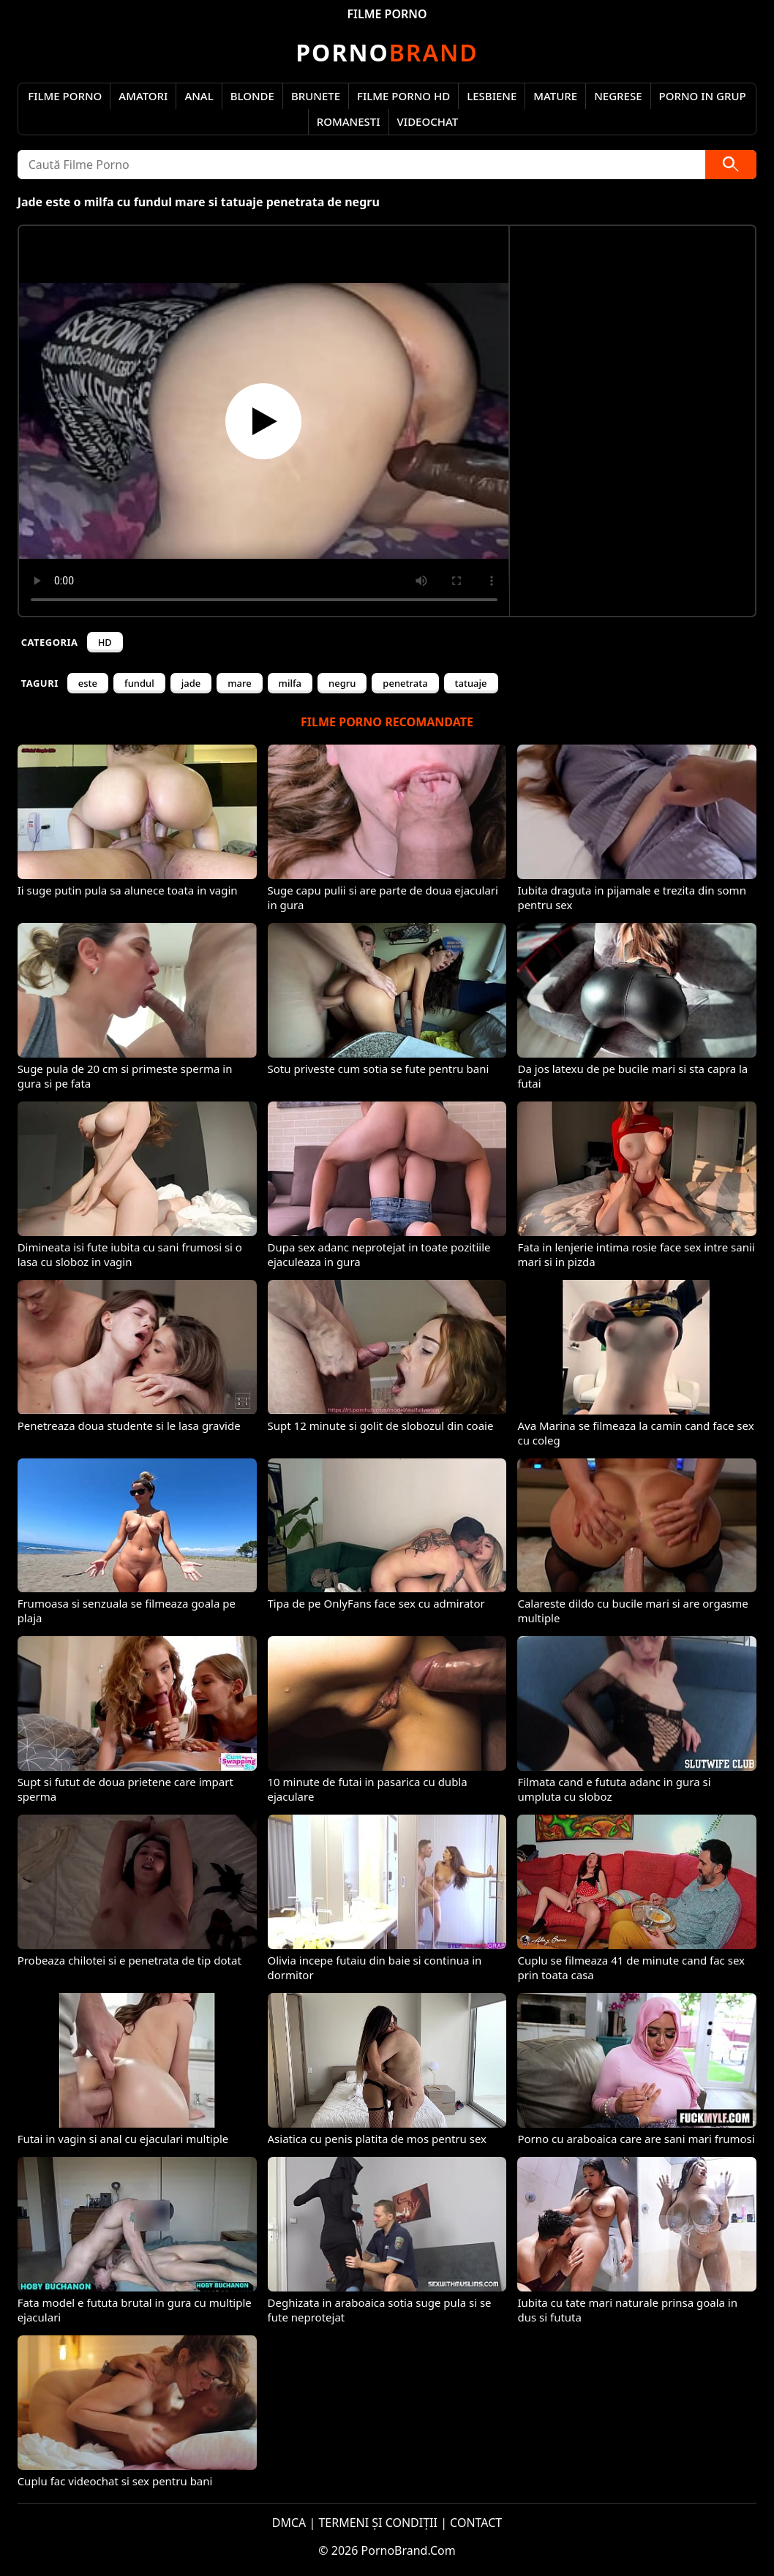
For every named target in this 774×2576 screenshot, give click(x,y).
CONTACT (476, 2523)
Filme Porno (65, 95)
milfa (290, 683)
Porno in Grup (702, 95)
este (87, 683)
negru (342, 683)
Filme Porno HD (403, 95)
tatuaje (471, 683)
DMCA (289, 2523)
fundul (139, 683)
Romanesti (348, 121)
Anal (198, 95)
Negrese (618, 95)
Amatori (143, 95)
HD (105, 642)
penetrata (405, 683)
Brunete (315, 95)
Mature (555, 95)
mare (239, 683)
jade (190, 683)
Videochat (428, 121)
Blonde (252, 95)
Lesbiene (491, 95)
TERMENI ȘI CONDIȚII (377, 2523)
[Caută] (730, 164)
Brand (387, 52)
